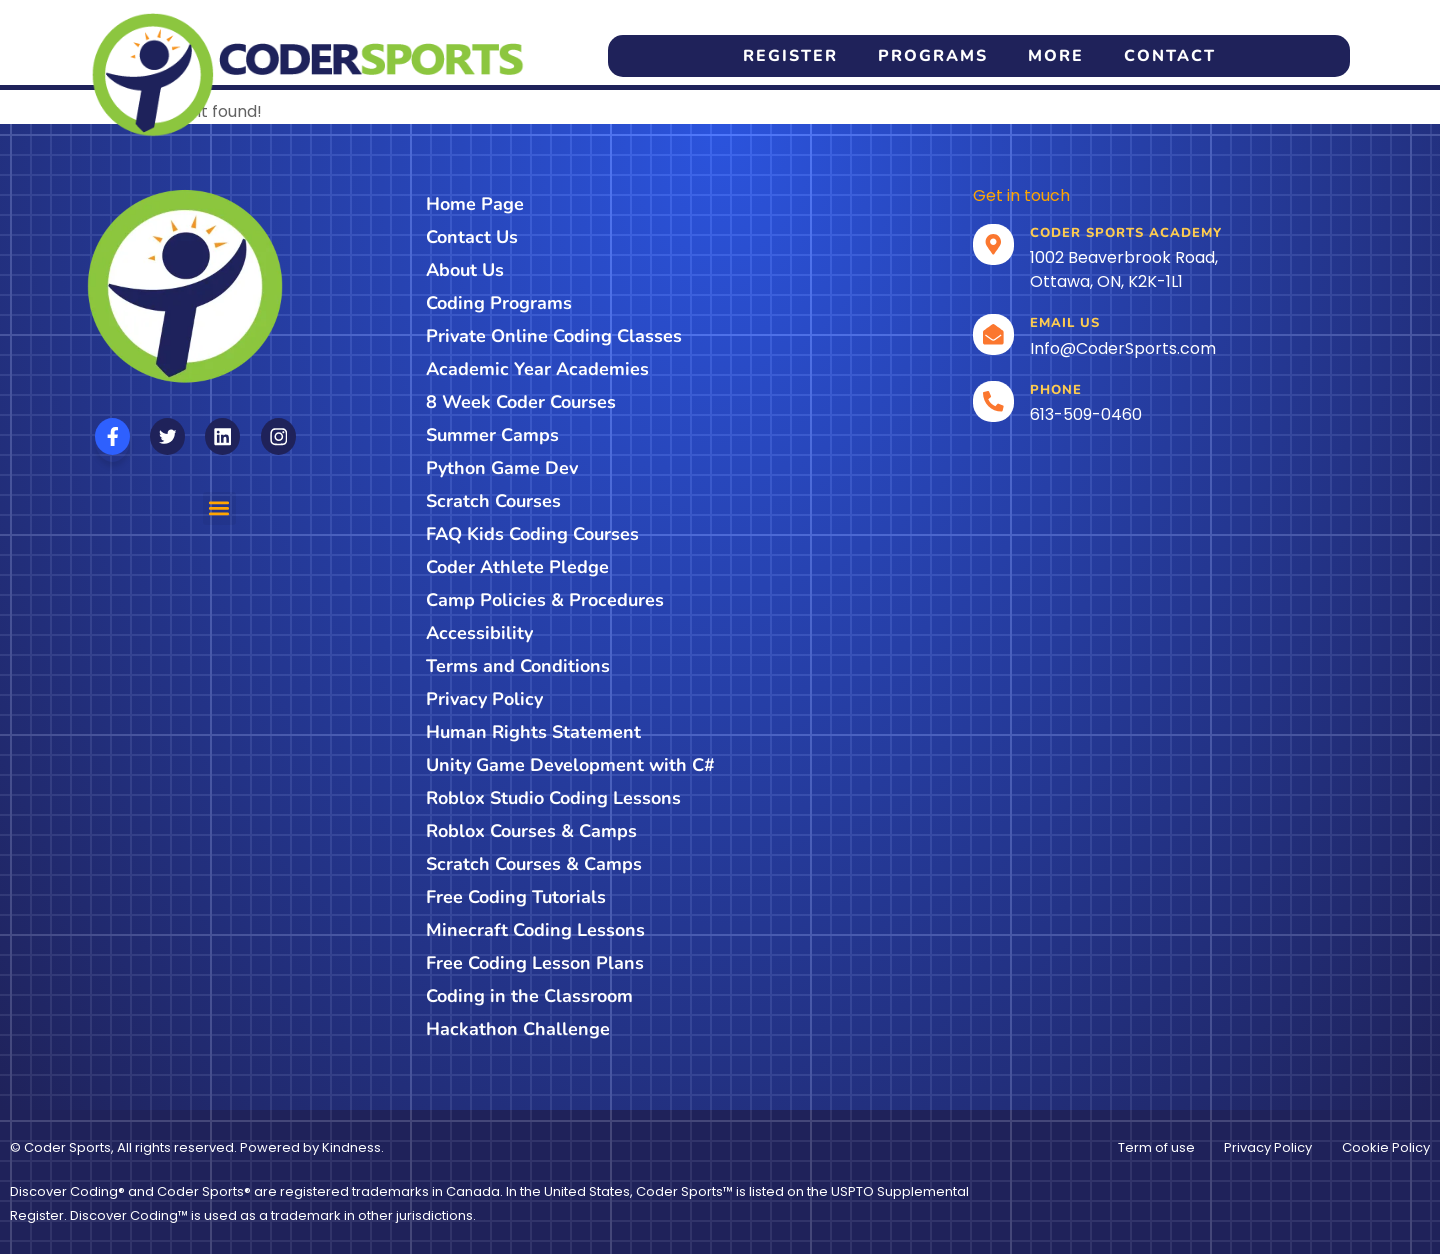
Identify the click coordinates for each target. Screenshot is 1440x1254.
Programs (933, 56)
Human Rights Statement (533, 732)
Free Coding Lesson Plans (535, 963)
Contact (1170, 56)
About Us (465, 270)
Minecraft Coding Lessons (535, 930)
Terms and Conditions (518, 666)
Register (790, 56)
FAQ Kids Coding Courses (532, 534)
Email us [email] (1066, 323)
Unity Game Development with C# (570, 765)
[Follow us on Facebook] (112, 436)
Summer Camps (492, 435)
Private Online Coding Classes (554, 336)
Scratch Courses (493, 501)
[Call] (994, 402)
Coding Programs (499, 303)
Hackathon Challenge (518, 1029)
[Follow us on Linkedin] (222, 436)
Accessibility (479, 633)
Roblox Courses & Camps (531, 831)
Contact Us (472, 237)
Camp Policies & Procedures (545, 600)
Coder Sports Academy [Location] (1127, 233)
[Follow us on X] (167, 436)
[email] (994, 335)
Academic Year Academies (537, 369)
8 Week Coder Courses (521, 402)
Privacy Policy (484, 699)
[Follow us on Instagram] (277, 436)
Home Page (475, 204)
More (1056, 56)
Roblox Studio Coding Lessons (553, 798)
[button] (219, 508)
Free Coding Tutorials (516, 897)
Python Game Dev (502, 468)
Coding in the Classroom (529, 996)
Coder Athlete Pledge (517, 567)
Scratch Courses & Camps (534, 864)
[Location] (994, 245)
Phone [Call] (1057, 390)
